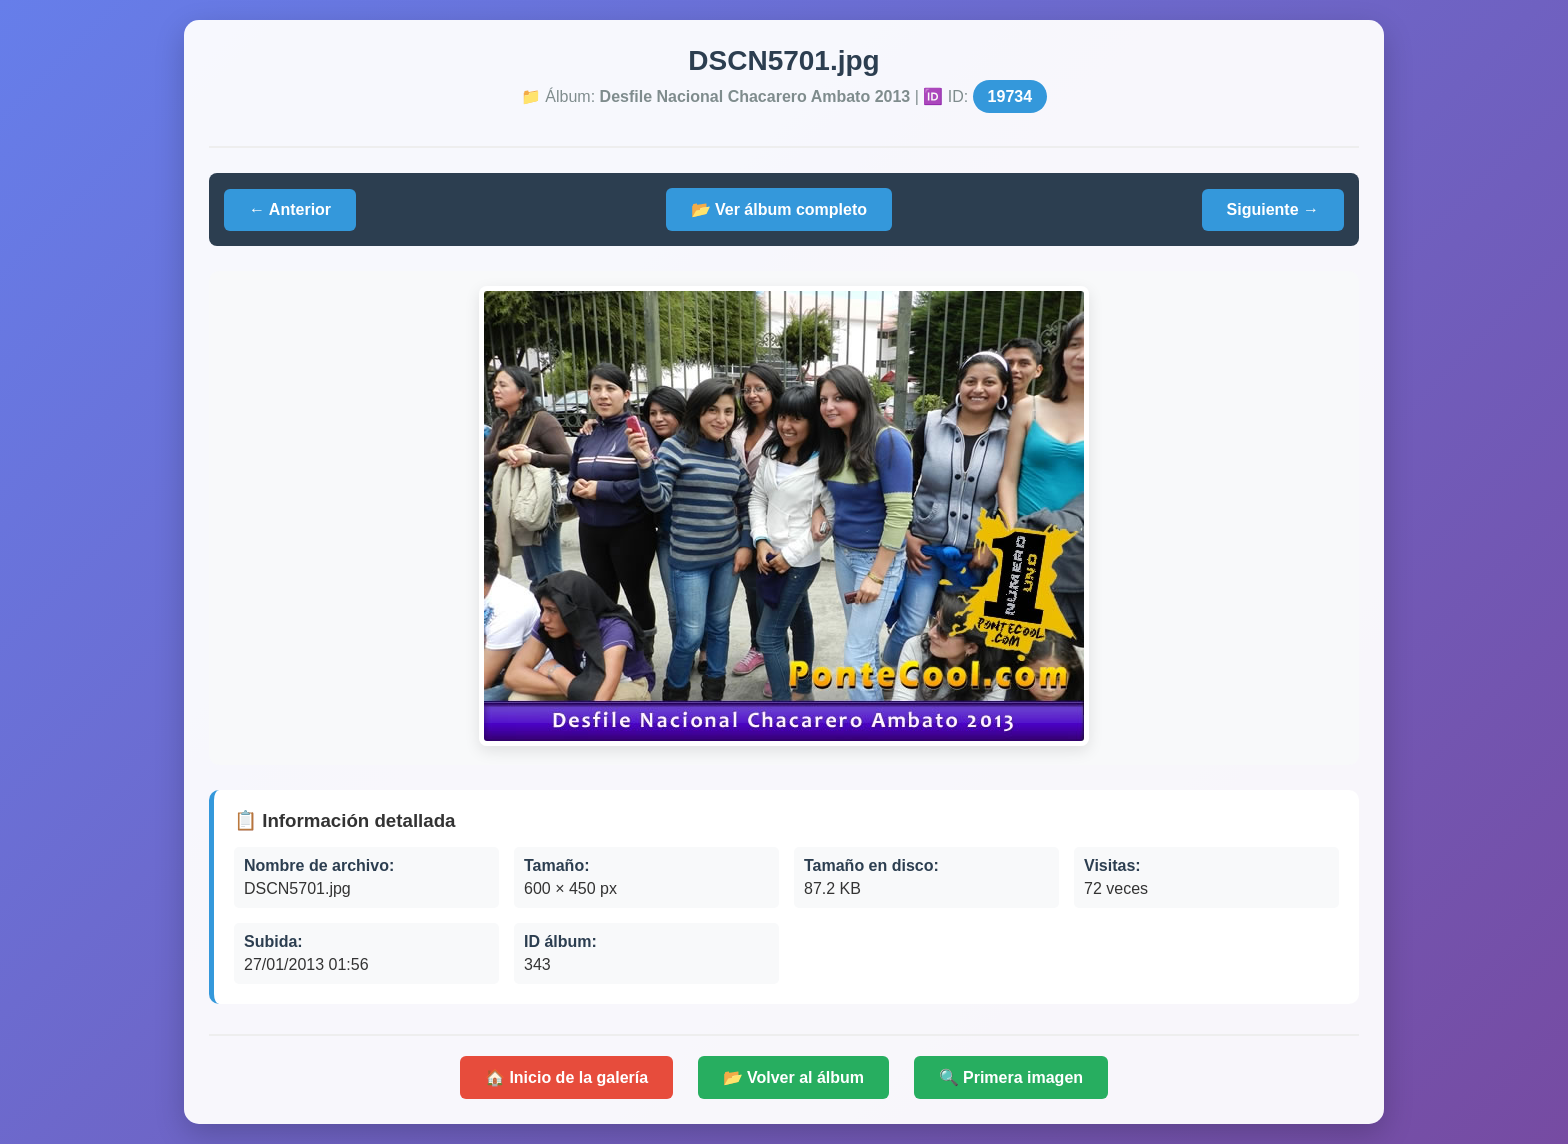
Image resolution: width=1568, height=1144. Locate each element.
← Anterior (290, 209)
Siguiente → (1273, 209)
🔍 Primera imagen (1011, 1077)
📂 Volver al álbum (794, 1077)
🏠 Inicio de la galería (566, 1077)
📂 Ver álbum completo (779, 209)
